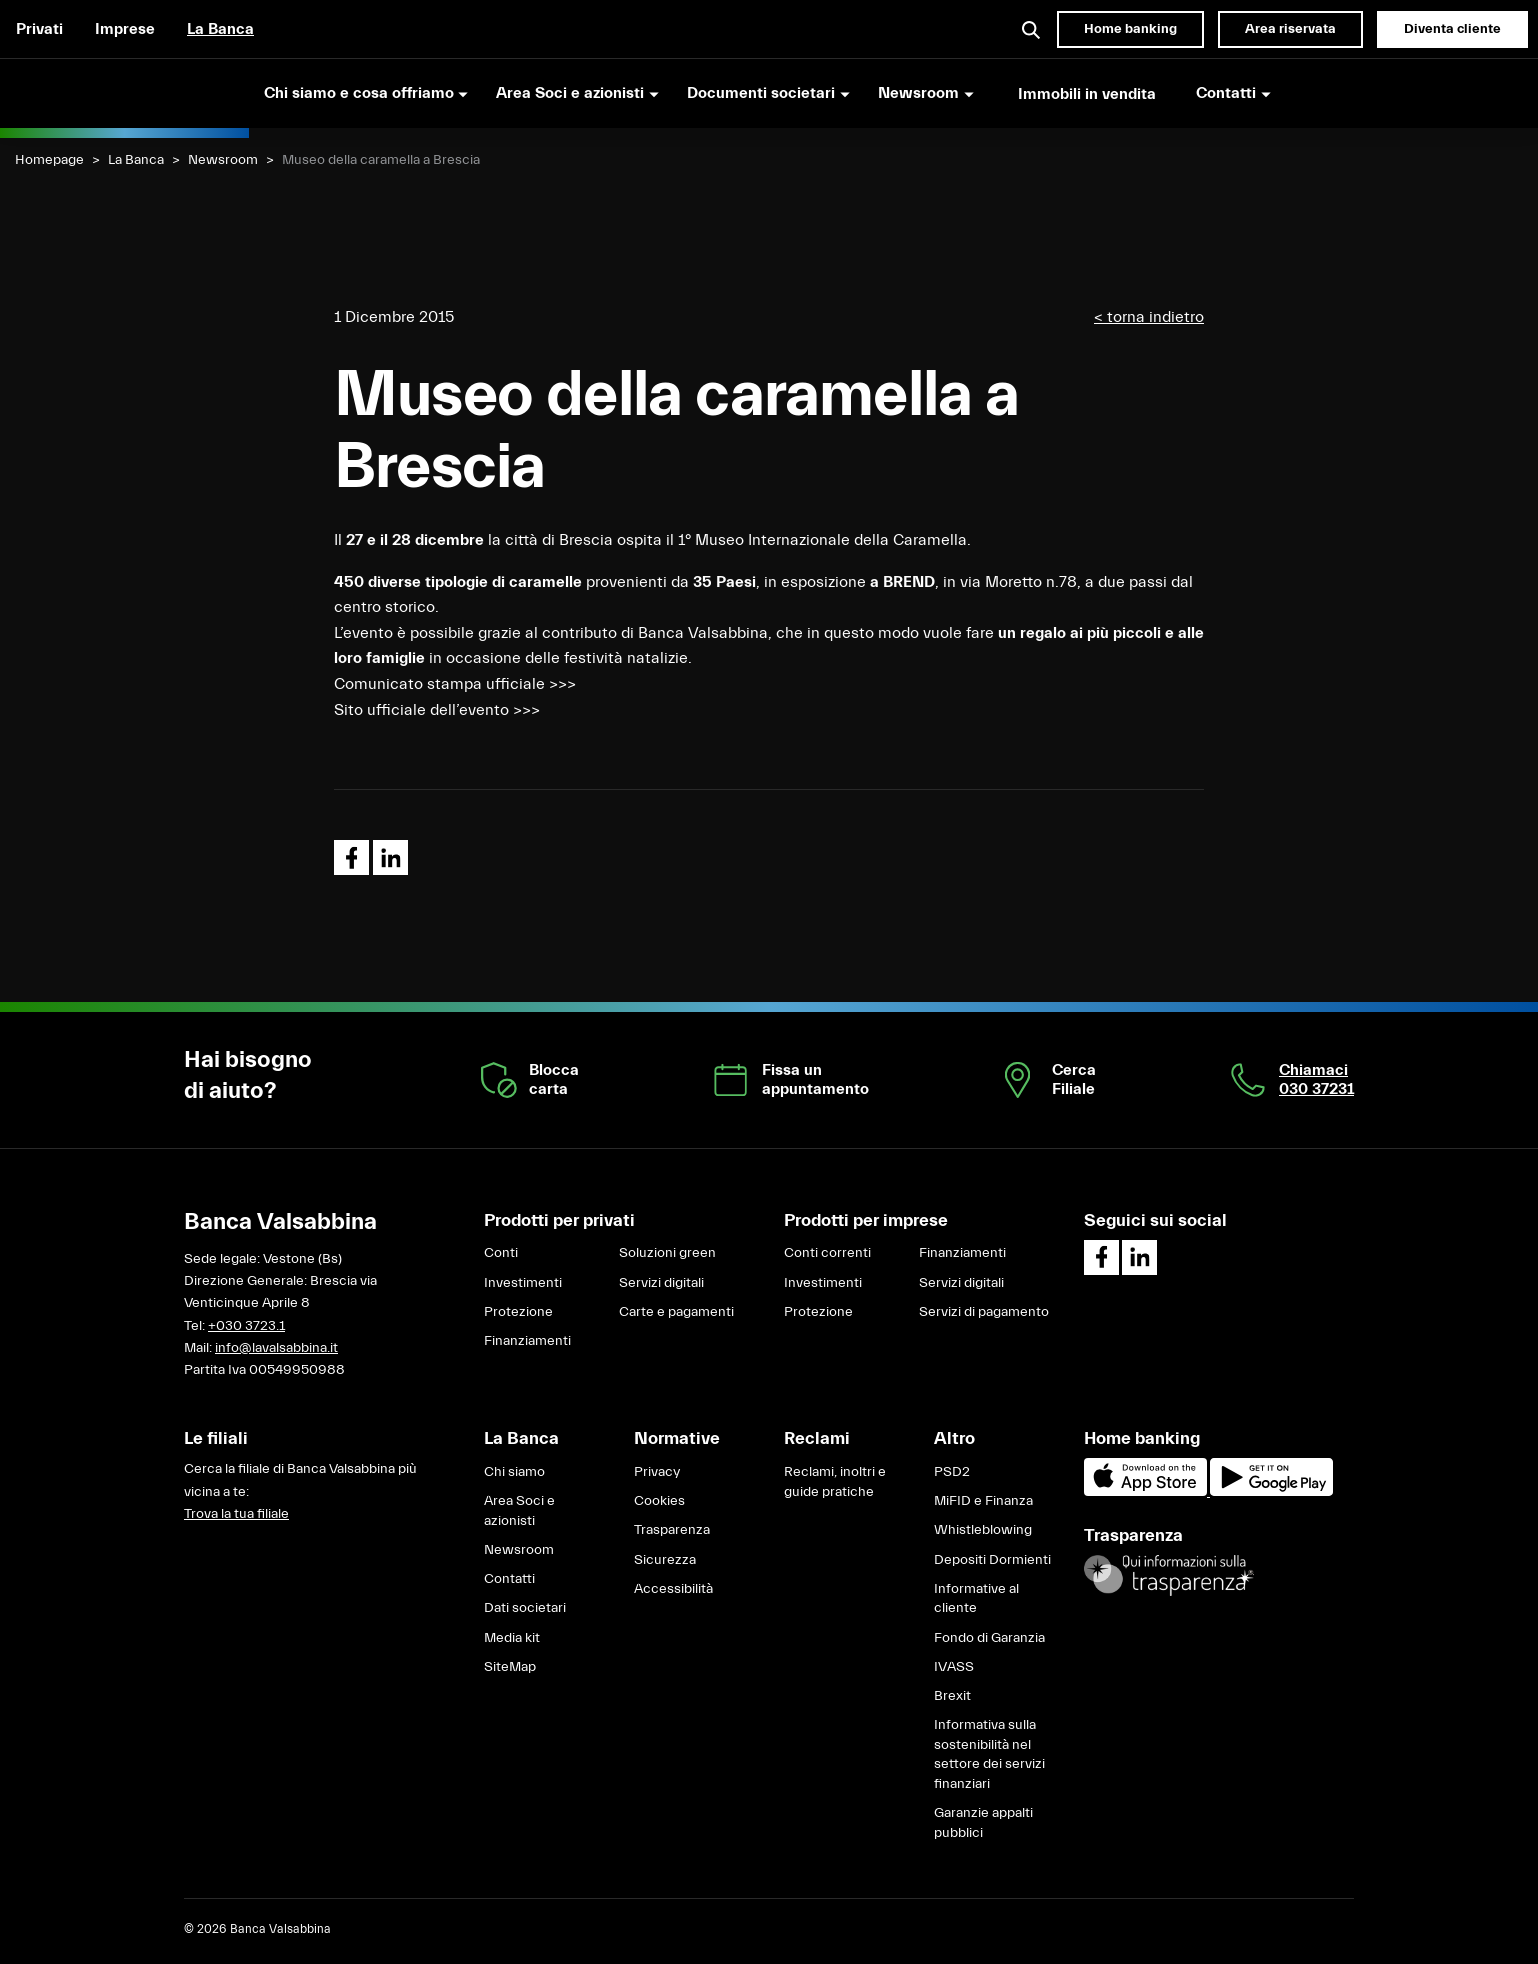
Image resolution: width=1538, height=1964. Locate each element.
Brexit (952, 1696)
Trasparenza (672, 1530)
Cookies (659, 1501)
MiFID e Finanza (983, 1501)
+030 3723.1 (246, 1326)
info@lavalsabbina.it (276, 1348)
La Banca (220, 29)
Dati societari (525, 1608)
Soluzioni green (667, 1253)
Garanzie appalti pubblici (983, 1823)
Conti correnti (827, 1253)
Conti (501, 1253)
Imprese (125, 29)
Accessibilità (673, 1589)
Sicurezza (665, 1560)
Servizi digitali (661, 1283)
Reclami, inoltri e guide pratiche (835, 1482)
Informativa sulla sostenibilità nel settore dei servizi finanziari (989, 1754)
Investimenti (523, 1283)
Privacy (657, 1472)
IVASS (954, 1667)
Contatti (509, 1579)
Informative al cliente (976, 1599)
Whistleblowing (983, 1530)
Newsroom (223, 160)
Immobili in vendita (1087, 94)
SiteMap (510, 1667)
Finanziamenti (527, 1341)
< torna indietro (1149, 317)
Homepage (49, 160)
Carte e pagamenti (676, 1312)
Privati (39, 29)
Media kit (512, 1638)
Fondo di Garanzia (989, 1638)
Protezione (518, 1312)
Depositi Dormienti (992, 1560)
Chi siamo (514, 1472)
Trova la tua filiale (236, 1514)
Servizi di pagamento (984, 1312)
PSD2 (952, 1472)
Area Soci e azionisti (519, 1511)
